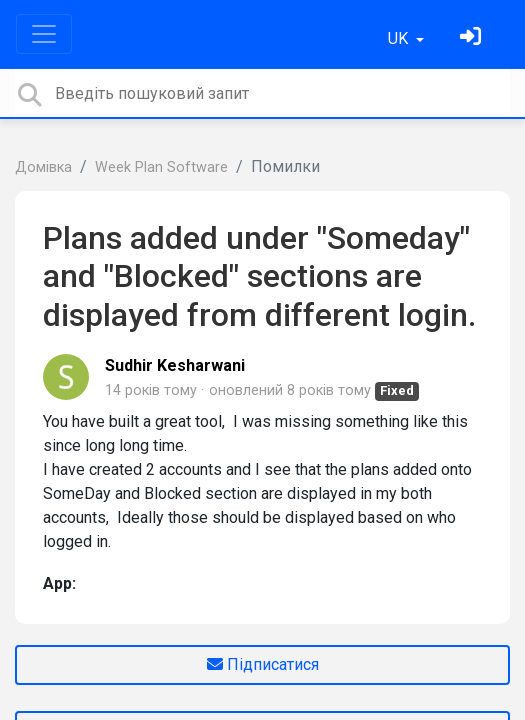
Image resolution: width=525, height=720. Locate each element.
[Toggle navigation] (44, 34)
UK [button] (400, 38)
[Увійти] (473, 38)
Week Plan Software (161, 167)
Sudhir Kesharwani (175, 365)
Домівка (43, 167)
